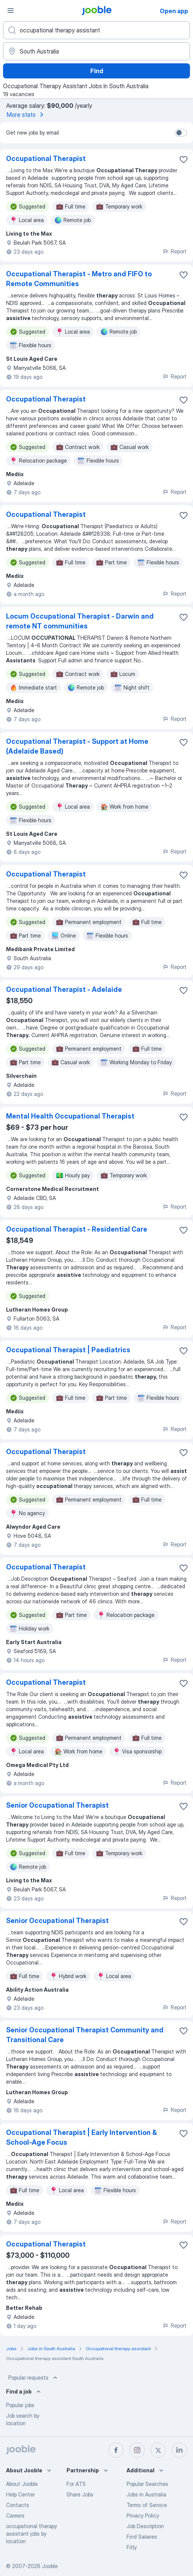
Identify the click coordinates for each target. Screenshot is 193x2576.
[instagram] (137, 2450)
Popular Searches (147, 2484)
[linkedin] (179, 2450)
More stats (26, 114)
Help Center (20, 2494)
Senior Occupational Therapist (57, 1805)
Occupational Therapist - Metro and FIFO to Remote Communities (79, 279)
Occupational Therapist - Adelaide (64, 989)
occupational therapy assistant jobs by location (31, 2533)
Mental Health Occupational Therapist (70, 1116)
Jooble (50, 2566)
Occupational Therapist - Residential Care (76, 1229)
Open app (174, 11)
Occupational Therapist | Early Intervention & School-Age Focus (81, 2137)
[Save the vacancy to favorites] (183, 159)
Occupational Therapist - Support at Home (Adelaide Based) (77, 746)
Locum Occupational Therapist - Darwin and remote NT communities (80, 621)
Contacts (17, 2505)
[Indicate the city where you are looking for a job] (96, 51)
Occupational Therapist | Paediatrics (68, 1350)
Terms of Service (147, 2505)
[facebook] (116, 2450)
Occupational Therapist (46, 158)
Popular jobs (20, 2405)
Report (174, 251)
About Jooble (22, 2484)
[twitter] (158, 2450)
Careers (15, 2515)
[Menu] (10, 10)
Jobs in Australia (146, 2494)
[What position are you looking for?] (96, 30)
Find (96, 71)
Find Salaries (142, 2536)
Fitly (132, 2547)
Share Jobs (79, 2494)
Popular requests (33, 2377)
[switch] (181, 132)
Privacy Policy (143, 2515)
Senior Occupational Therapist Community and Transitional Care (85, 2035)
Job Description (145, 2526)
